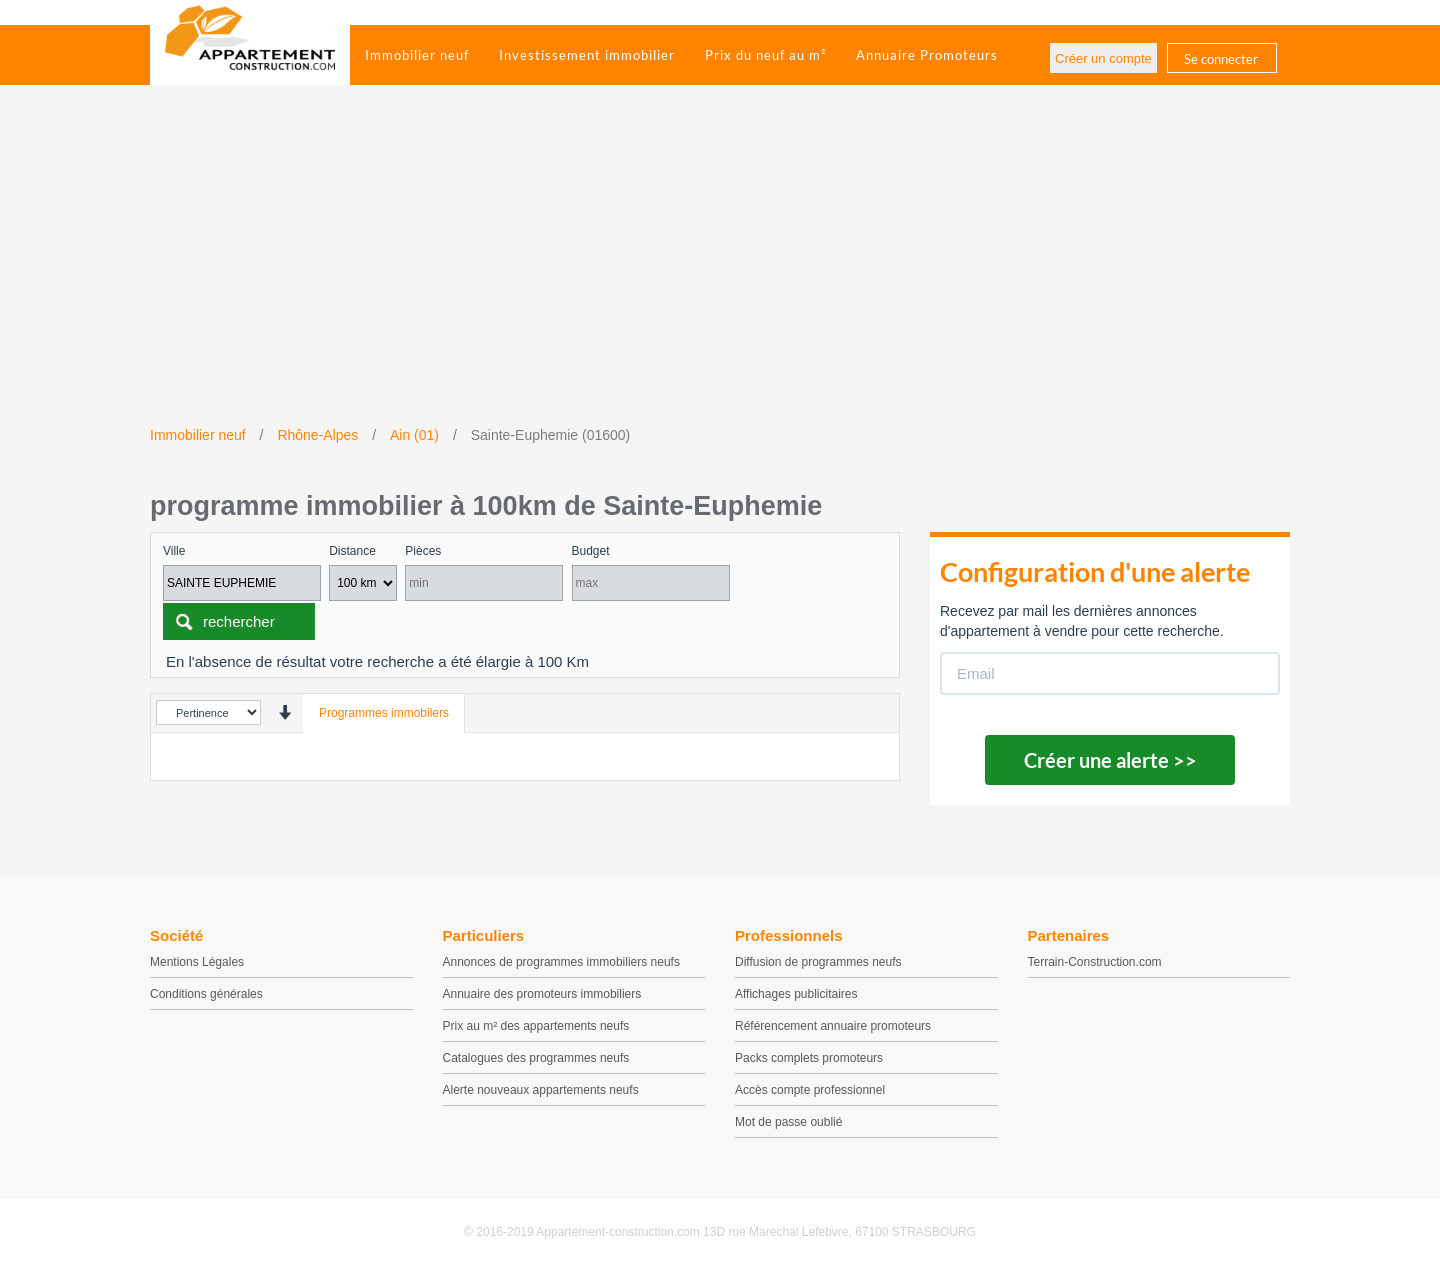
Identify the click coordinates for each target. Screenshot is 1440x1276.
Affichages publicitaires (796, 994)
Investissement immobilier (587, 55)
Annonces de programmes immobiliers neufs (561, 962)
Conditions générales (206, 994)
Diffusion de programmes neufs (818, 962)
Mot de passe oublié (788, 1122)
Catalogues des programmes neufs (536, 1058)
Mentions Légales (197, 962)
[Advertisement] (720, 275)
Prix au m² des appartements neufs (536, 1026)
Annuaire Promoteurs (927, 55)
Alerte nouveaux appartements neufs (541, 1090)
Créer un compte (1103, 58)
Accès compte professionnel (810, 1090)
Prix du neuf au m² (765, 55)
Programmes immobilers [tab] (384, 713)
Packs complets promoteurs (809, 1058)
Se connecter (1221, 59)
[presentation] (284, 712)
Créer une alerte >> (1110, 760)
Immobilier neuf (417, 55)
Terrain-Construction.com (1095, 962)
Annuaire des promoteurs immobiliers (542, 994)
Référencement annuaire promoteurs (833, 1026)
